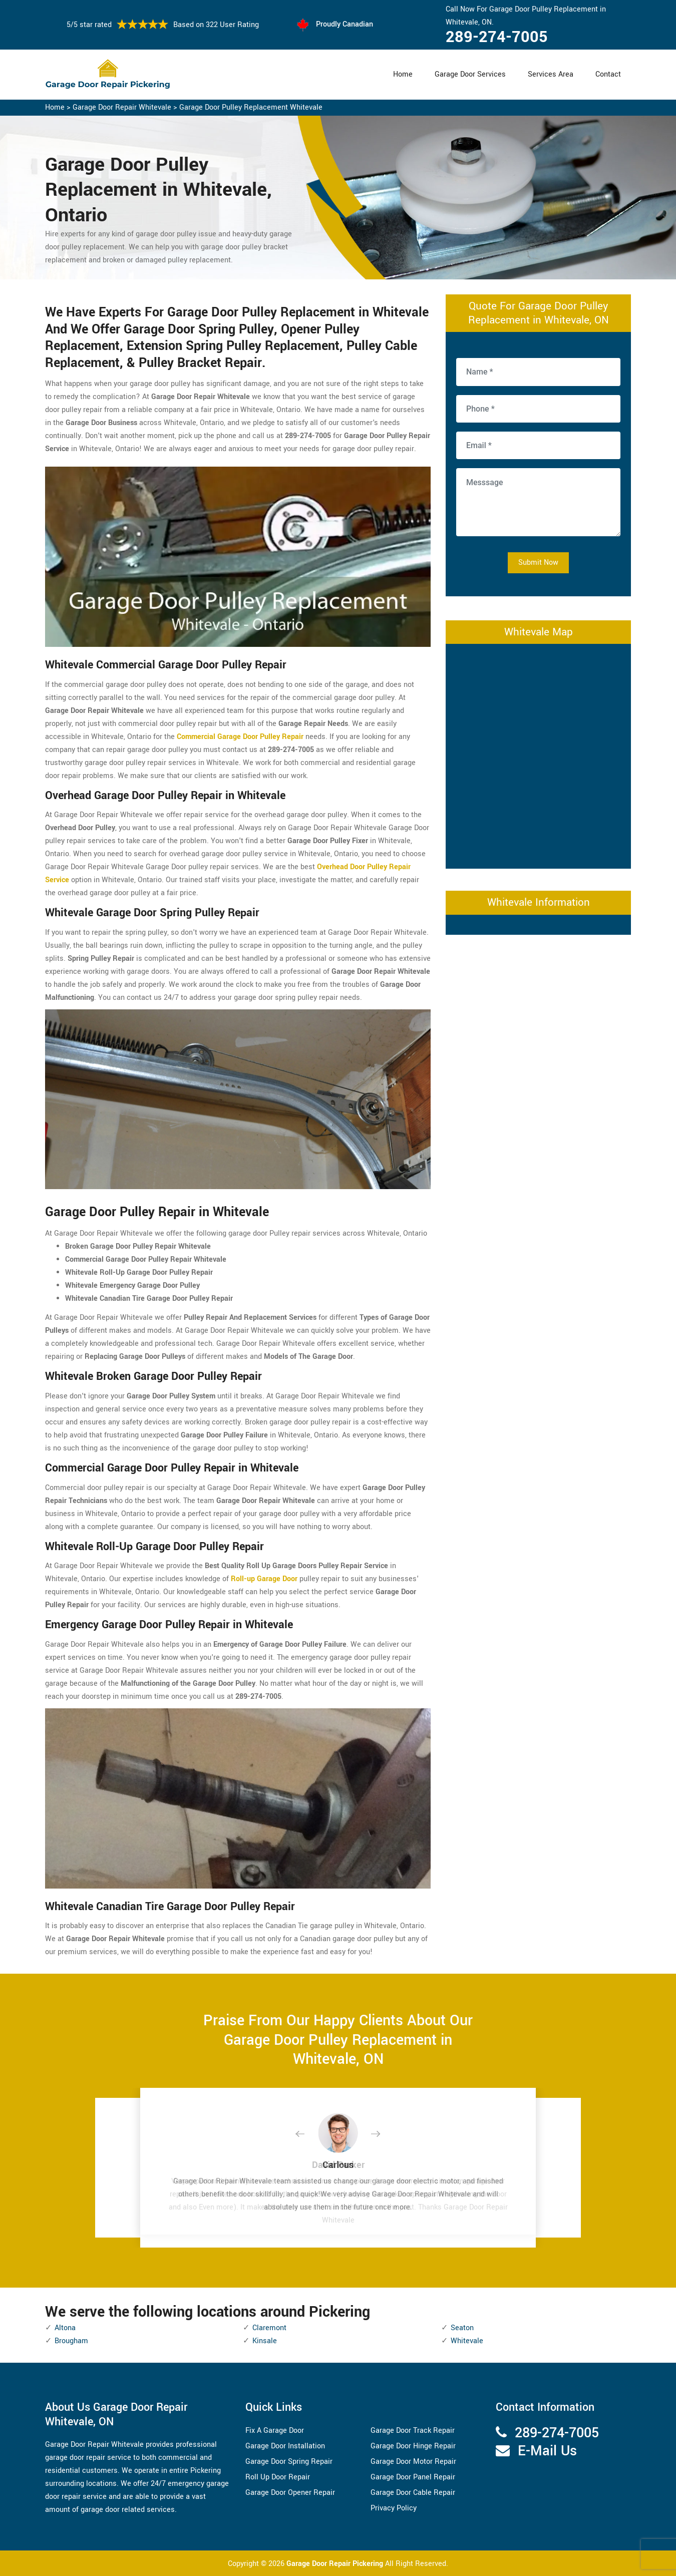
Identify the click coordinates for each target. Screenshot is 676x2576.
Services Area (550, 74)
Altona (65, 2328)
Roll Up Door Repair (277, 2477)
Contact (608, 74)
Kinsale (264, 2341)
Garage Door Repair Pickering (335, 2563)
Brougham (71, 2341)
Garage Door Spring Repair (288, 2461)
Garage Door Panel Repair (413, 2477)
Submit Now (538, 562)
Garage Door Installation (285, 2446)
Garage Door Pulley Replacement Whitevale (250, 107)
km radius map (538, 754)
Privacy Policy (394, 2508)
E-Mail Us (547, 2451)
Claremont (269, 2328)
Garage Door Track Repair (413, 2430)
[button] (307, 2134)
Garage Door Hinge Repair (413, 2446)
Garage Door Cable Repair (413, 2492)
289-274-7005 (497, 37)
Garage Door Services (470, 74)
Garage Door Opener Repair (290, 2492)
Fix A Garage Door (274, 2430)
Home (403, 74)
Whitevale (467, 2341)
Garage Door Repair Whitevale (122, 107)
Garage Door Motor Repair (413, 2461)
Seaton (462, 2328)
